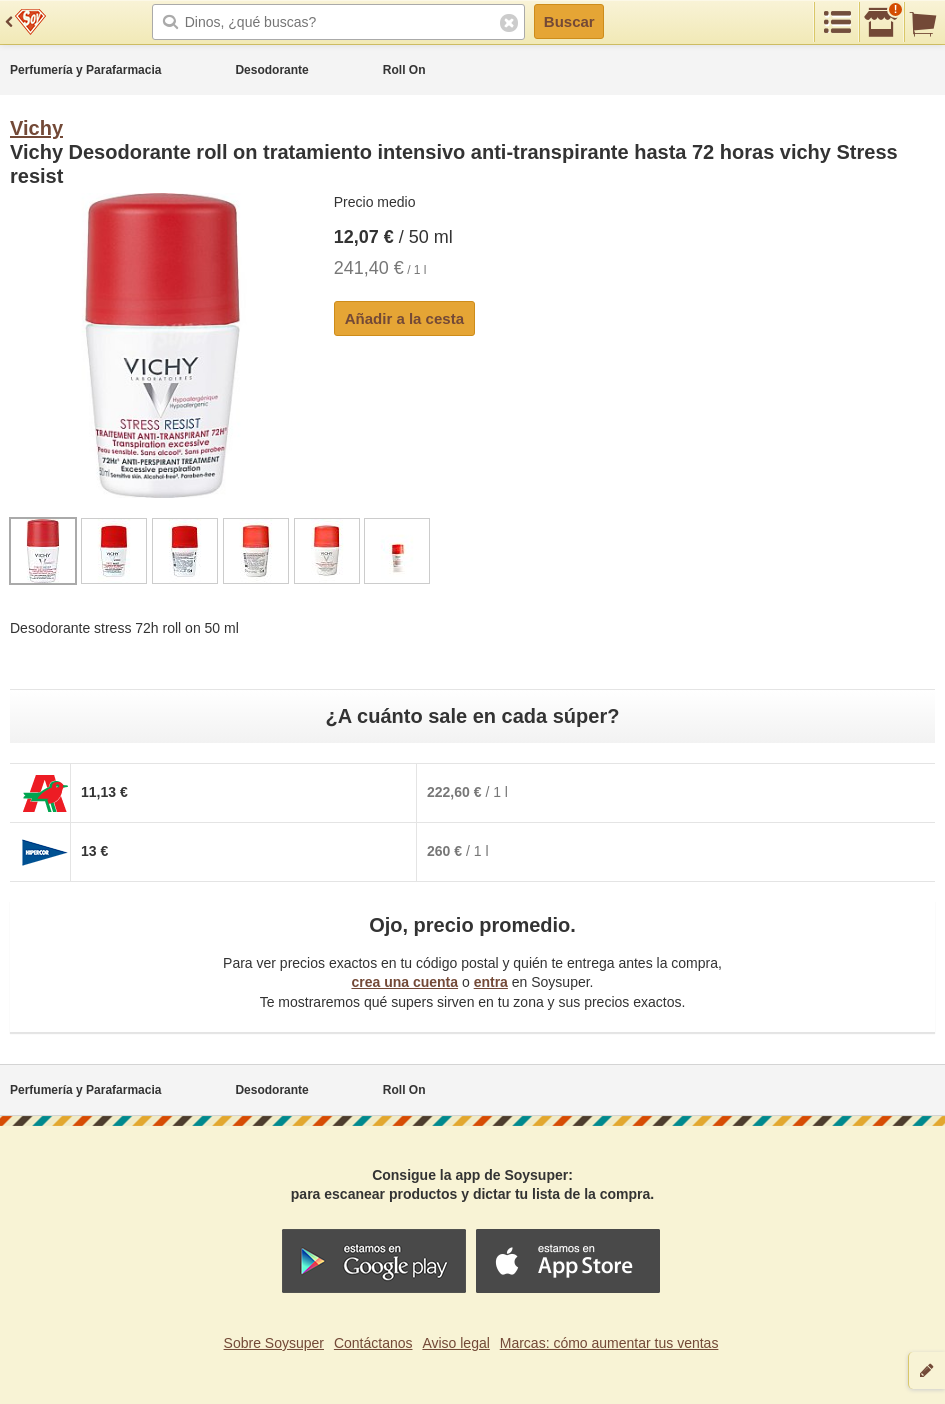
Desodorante (271, 70)
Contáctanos (373, 1343)
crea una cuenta (404, 982)
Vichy (36, 128)
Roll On (404, 70)
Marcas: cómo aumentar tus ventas (609, 1343)
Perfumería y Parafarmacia (85, 70)
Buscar (569, 21)
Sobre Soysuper (274, 1343)
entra (491, 982)
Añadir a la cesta (404, 318)
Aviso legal (455, 1343)
